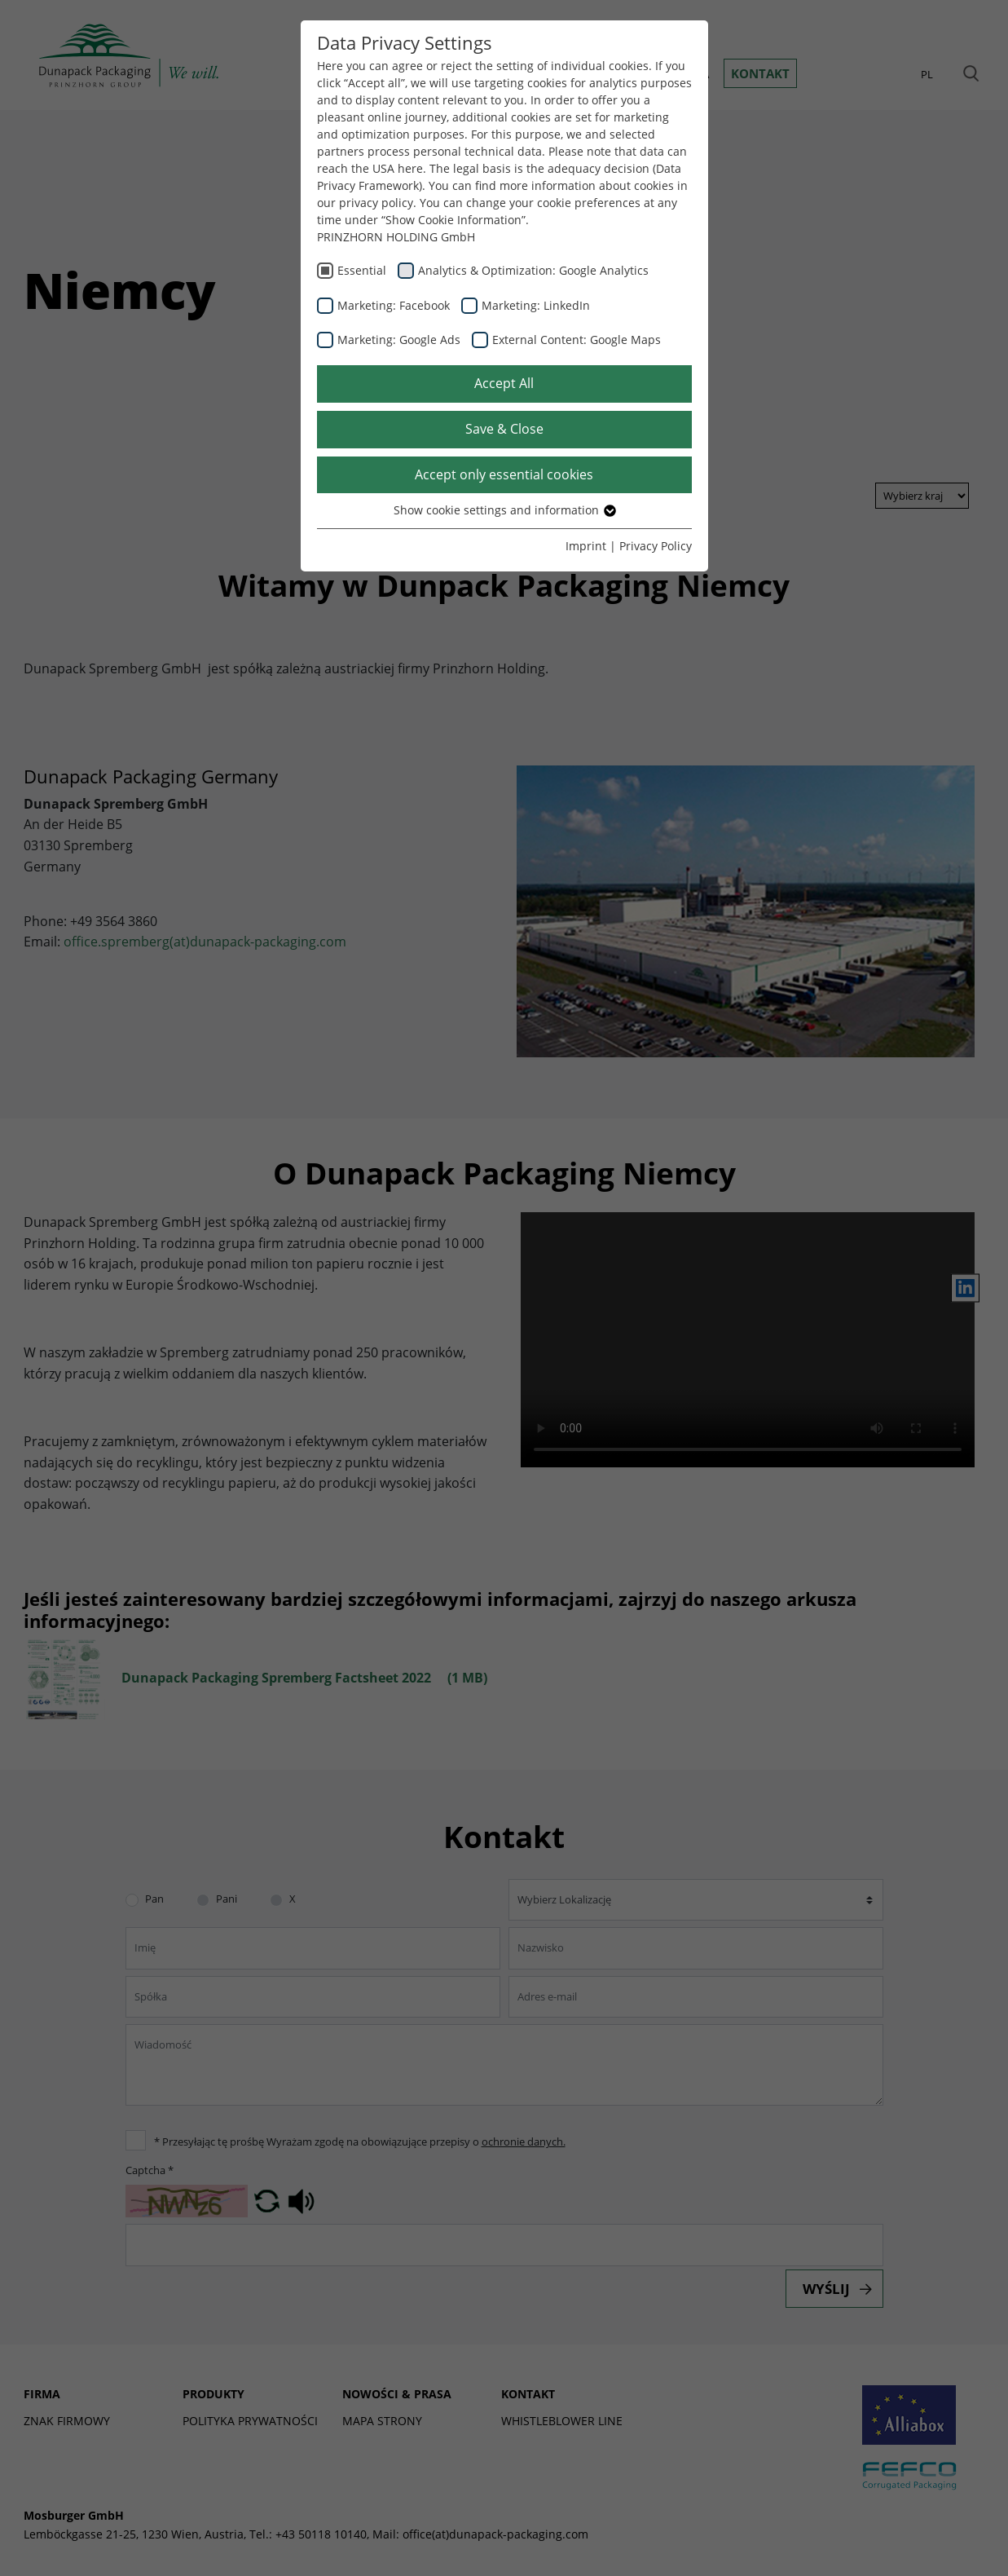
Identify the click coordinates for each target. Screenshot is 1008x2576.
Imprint (586, 546)
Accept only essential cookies (504, 474)
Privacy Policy (655, 546)
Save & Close (504, 429)
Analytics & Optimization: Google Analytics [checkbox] (533, 270)
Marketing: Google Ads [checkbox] (398, 339)
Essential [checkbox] (361, 270)
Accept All (504, 383)
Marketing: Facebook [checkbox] (393, 305)
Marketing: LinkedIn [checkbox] (536, 305)
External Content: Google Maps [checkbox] (576, 339)
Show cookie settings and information (504, 510)
